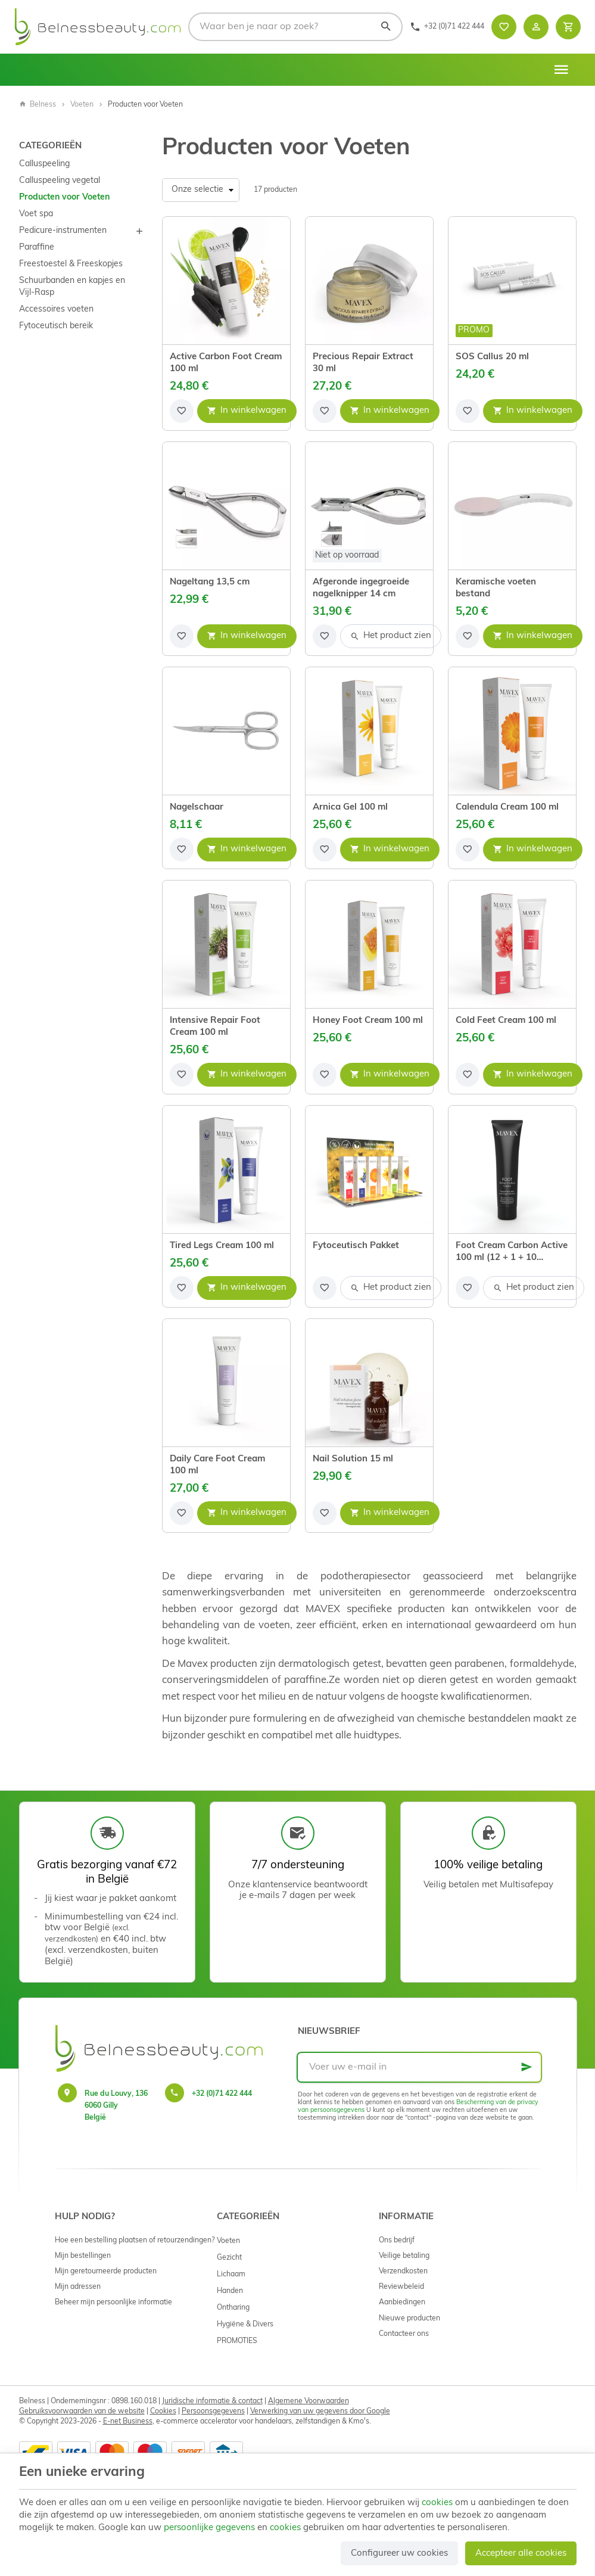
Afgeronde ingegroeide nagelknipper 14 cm (361, 588)
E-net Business (127, 2421)
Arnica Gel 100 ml (350, 807)
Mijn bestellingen (83, 2256)
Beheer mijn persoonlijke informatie (113, 2302)
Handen (230, 2291)
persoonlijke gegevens (209, 2528)
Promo (474, 330)
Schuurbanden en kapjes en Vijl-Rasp (72, 286)
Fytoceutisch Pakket (356, 1246)
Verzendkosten (403, 2271)
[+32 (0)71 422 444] (447, 27)
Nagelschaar (196, 807)
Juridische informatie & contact (212, 2401)
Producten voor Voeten (64, 197)
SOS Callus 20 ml (492, 357)
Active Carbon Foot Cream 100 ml (226, 363)
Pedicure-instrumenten (63, 230)
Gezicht (229, 2257)
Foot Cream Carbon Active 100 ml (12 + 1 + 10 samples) (512, 1253)
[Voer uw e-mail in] (419, 2067)
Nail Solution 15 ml (353, 1459)
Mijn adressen (78, 2287)
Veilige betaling (404, 2256)
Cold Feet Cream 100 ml (506, 1020)
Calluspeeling (44, 164)
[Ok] (526, 2067)
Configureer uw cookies (399, 2553)
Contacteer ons (404, 2334)
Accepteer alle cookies (520, 2553)
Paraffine (36, 247)
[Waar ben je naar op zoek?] (295, 27)
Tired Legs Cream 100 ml (222, 1246)
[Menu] (561, 70)
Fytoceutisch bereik (56, 326)
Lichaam (231, 2274)
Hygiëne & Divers (245, 2324)
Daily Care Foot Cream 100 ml (217, 1465)
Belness (37, 104)
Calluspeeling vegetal (59, 180)
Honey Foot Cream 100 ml (368, 1020)
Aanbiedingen (402, 2302)
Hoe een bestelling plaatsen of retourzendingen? (134, 2240)
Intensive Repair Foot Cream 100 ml (215, 1026)
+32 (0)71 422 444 (222, 2094)
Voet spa (36, 214)
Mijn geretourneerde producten (106, 2271)
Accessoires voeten (56, 309)
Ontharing (233, 2307)
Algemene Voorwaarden (308, 2401)
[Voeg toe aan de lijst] (182, 411)
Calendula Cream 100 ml (507, 807)
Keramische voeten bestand (496, 588)
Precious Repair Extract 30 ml (363, 363)
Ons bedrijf (397, 2240)
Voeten (82, 104)
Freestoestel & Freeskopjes (71, 264)
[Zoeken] (385, 27)
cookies (437, 2503)
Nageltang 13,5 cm (210, 582)
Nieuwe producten (409, 2318)
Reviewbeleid (401, 2287)
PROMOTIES (237, 2341)
